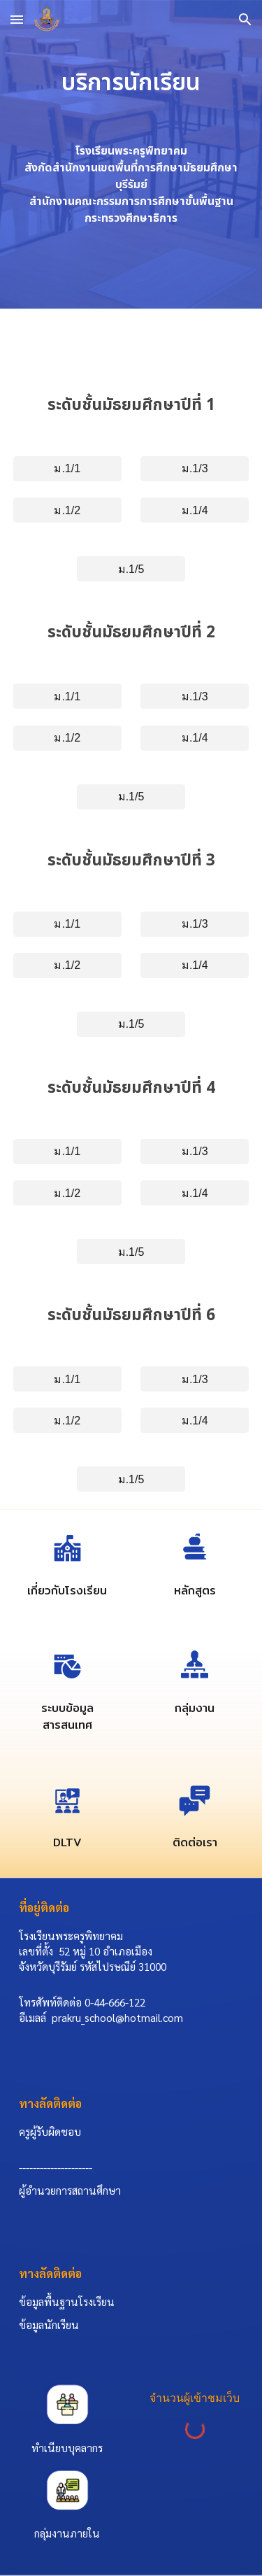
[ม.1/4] (194, 510)
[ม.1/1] (67, 468)
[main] (131, 82)
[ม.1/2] (67, 510)
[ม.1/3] (194, 468)
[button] (17, 19)
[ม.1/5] (131, 569)
